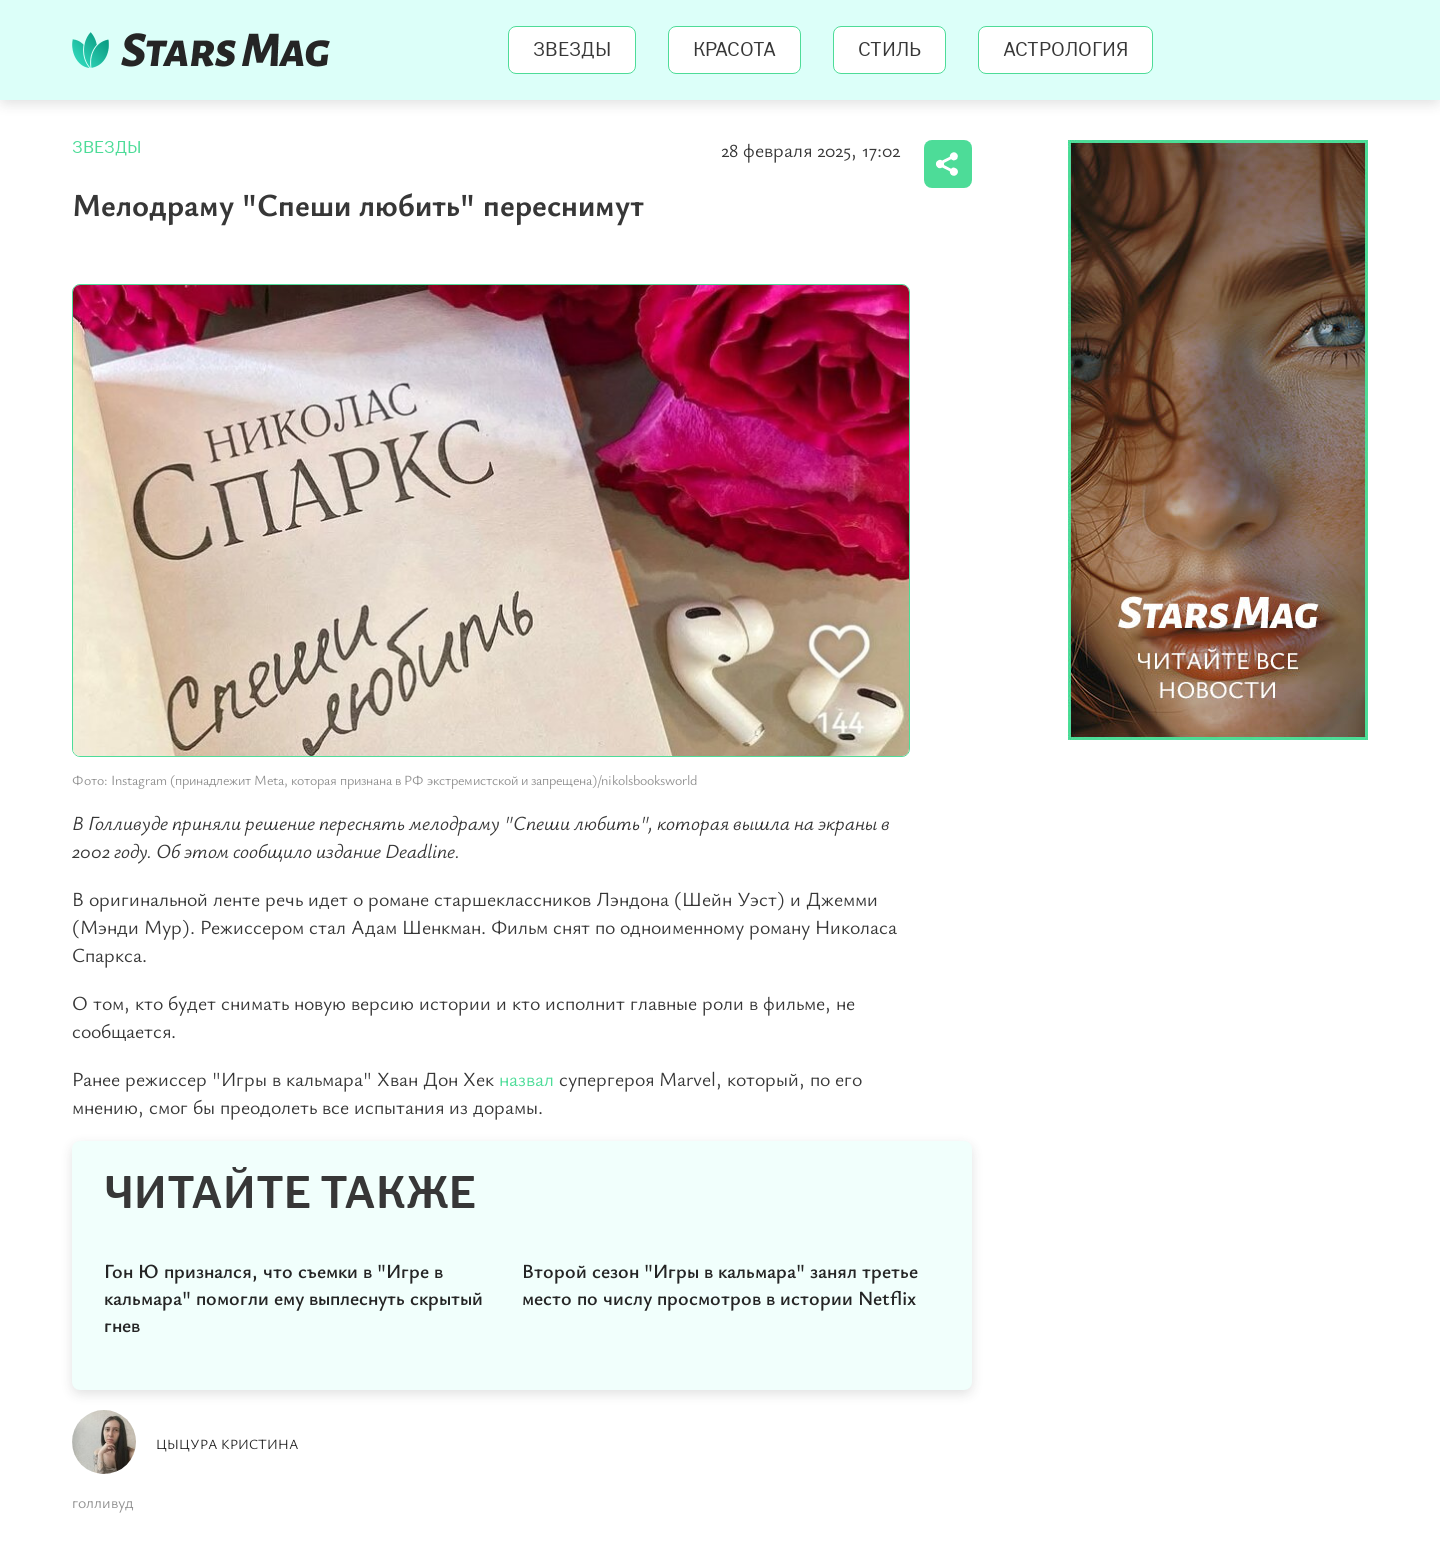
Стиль (889, 50)
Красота (734, 50)
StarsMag (206, 50)
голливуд (102, 1502)
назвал (526, 1078)
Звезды (572, 50)
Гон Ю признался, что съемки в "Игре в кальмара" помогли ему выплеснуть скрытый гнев (293, 1297)
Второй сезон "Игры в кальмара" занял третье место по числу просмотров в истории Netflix (720, 1284)
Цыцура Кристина (227, 1443)
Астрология (1065, 50)
